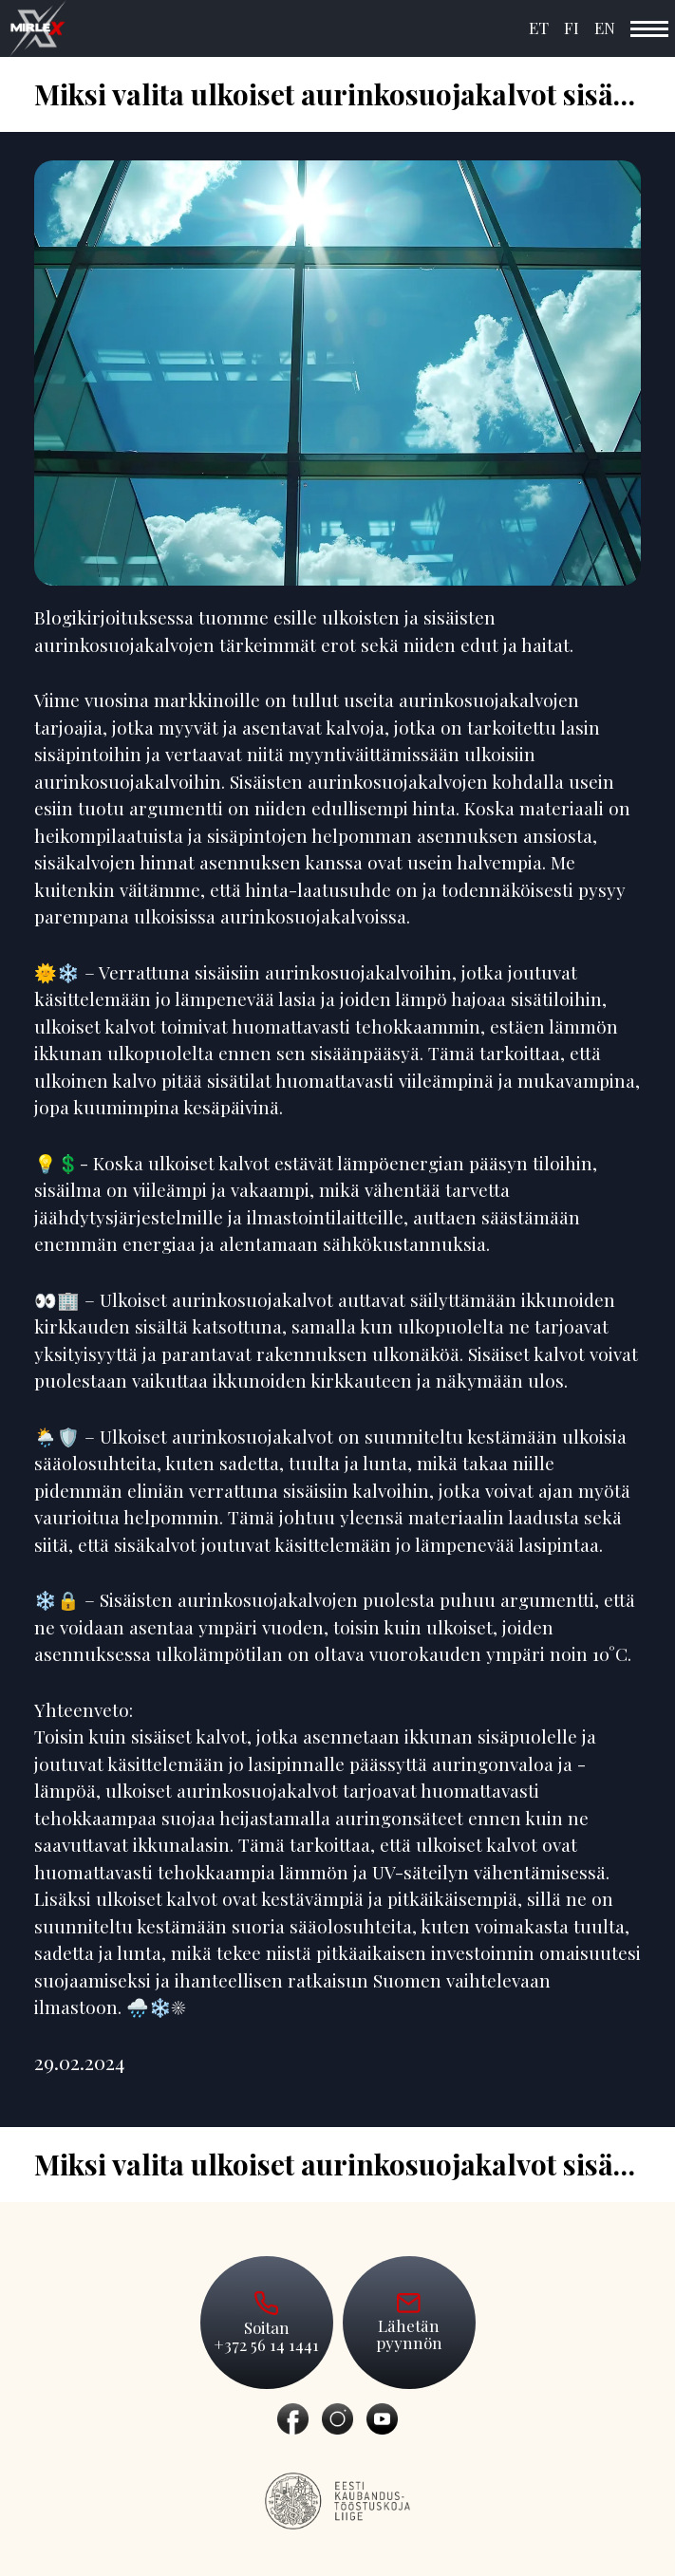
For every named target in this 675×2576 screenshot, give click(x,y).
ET (539, 27)
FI (571, 27)
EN (604, 27)
